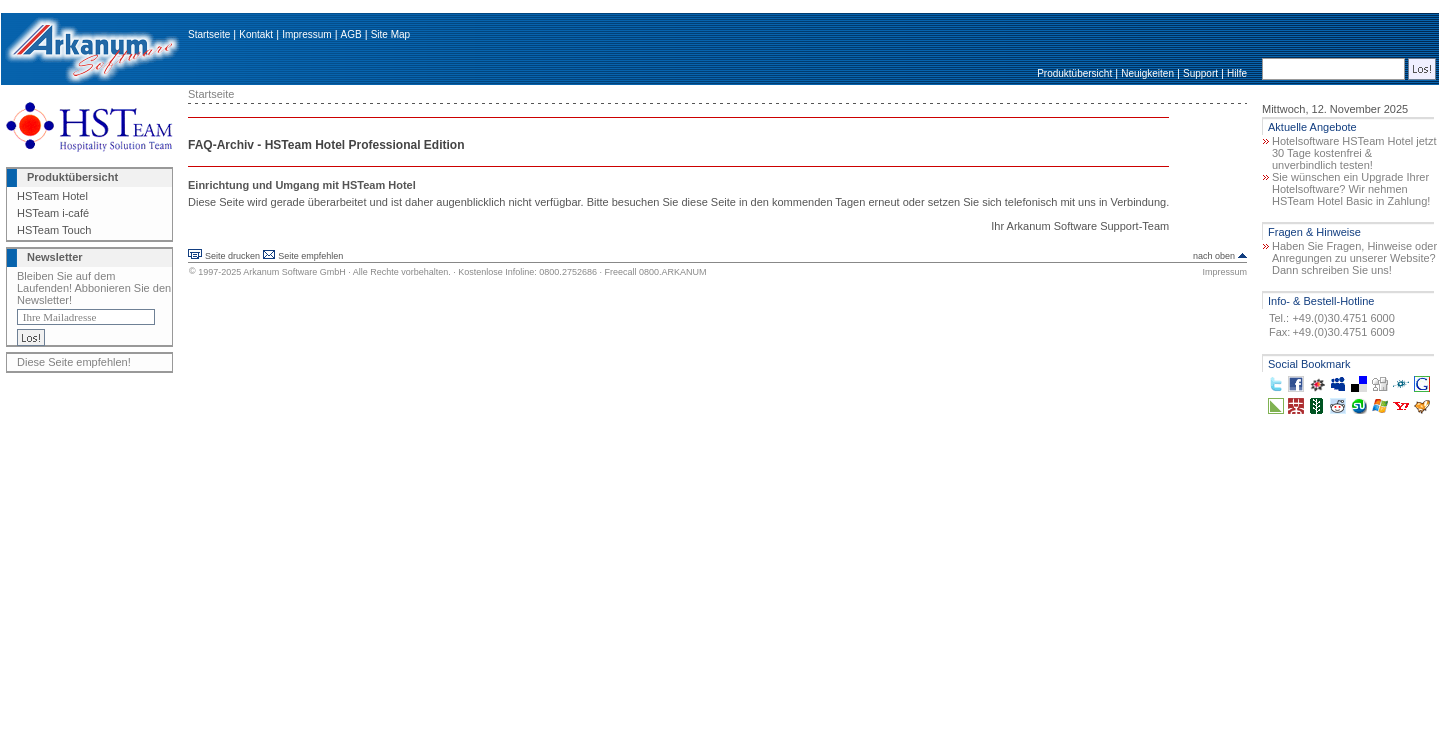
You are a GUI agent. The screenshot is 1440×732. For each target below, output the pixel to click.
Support (1200, 73)
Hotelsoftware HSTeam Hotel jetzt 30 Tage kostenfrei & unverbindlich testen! (1354, 153)
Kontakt (256, 34)
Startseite (209, 34)
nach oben (1214, 256)
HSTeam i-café (53, 213)
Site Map (390, 34)
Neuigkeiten (1147, 73)
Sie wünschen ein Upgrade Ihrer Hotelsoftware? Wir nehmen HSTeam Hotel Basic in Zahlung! (1351, 189)
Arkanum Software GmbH (294, 272)
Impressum (306, 34)
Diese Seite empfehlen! (74, 362)
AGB (351, 34)
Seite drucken (232, 256)
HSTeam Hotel (52, 196)
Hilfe (1237, 73)
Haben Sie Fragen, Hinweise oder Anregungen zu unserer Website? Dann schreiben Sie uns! (1354, 258)
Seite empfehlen (310, 256)
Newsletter (55, 257)
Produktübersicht (1074, 73)
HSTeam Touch (54, 230)
